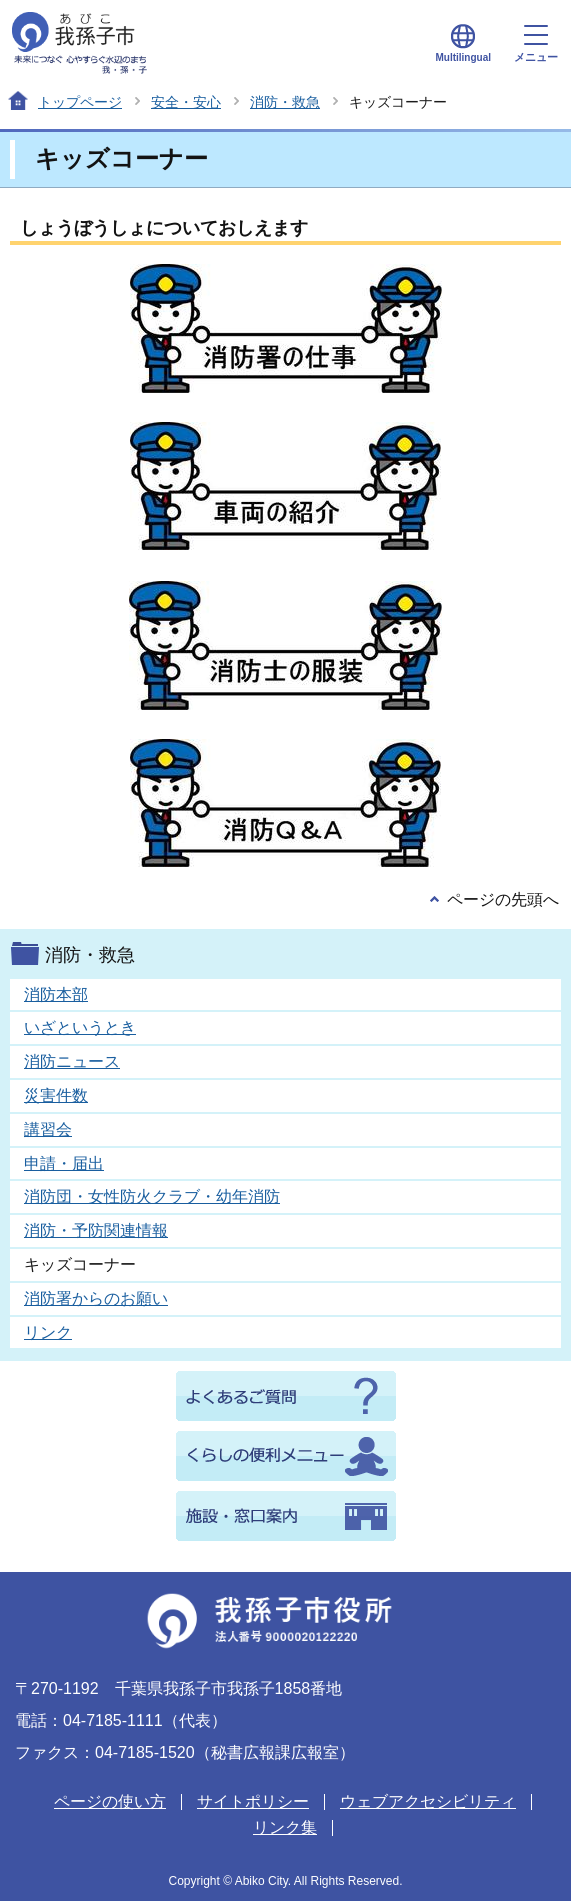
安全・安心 (186, 102)
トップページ (80, 102)
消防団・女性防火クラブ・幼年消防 (152, 1196)
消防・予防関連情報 (96, 1230)
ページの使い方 (110, 1801)
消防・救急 (285, 102)
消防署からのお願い (96, 1298)
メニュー (536, 44)
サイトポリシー (253, 1801)
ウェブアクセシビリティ (428, 1801)
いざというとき (80, 1027)
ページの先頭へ (503, 899)
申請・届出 (64, 1163)
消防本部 (56, 994)
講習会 (48, 1129)
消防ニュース (72, 1061)
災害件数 (56, 1095)
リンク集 (285, 1827)
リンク (48, 1332)
